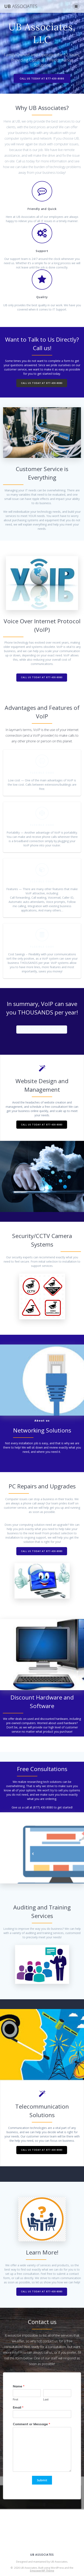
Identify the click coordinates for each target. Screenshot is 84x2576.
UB (20, 6)
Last (46, 2399)
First (15, 2399)
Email (18, 2407)
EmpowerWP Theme (42, 2570)
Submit (42, 2480)
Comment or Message (31, 2424)
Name (18, 2386)
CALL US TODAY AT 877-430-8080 (42, 78)
